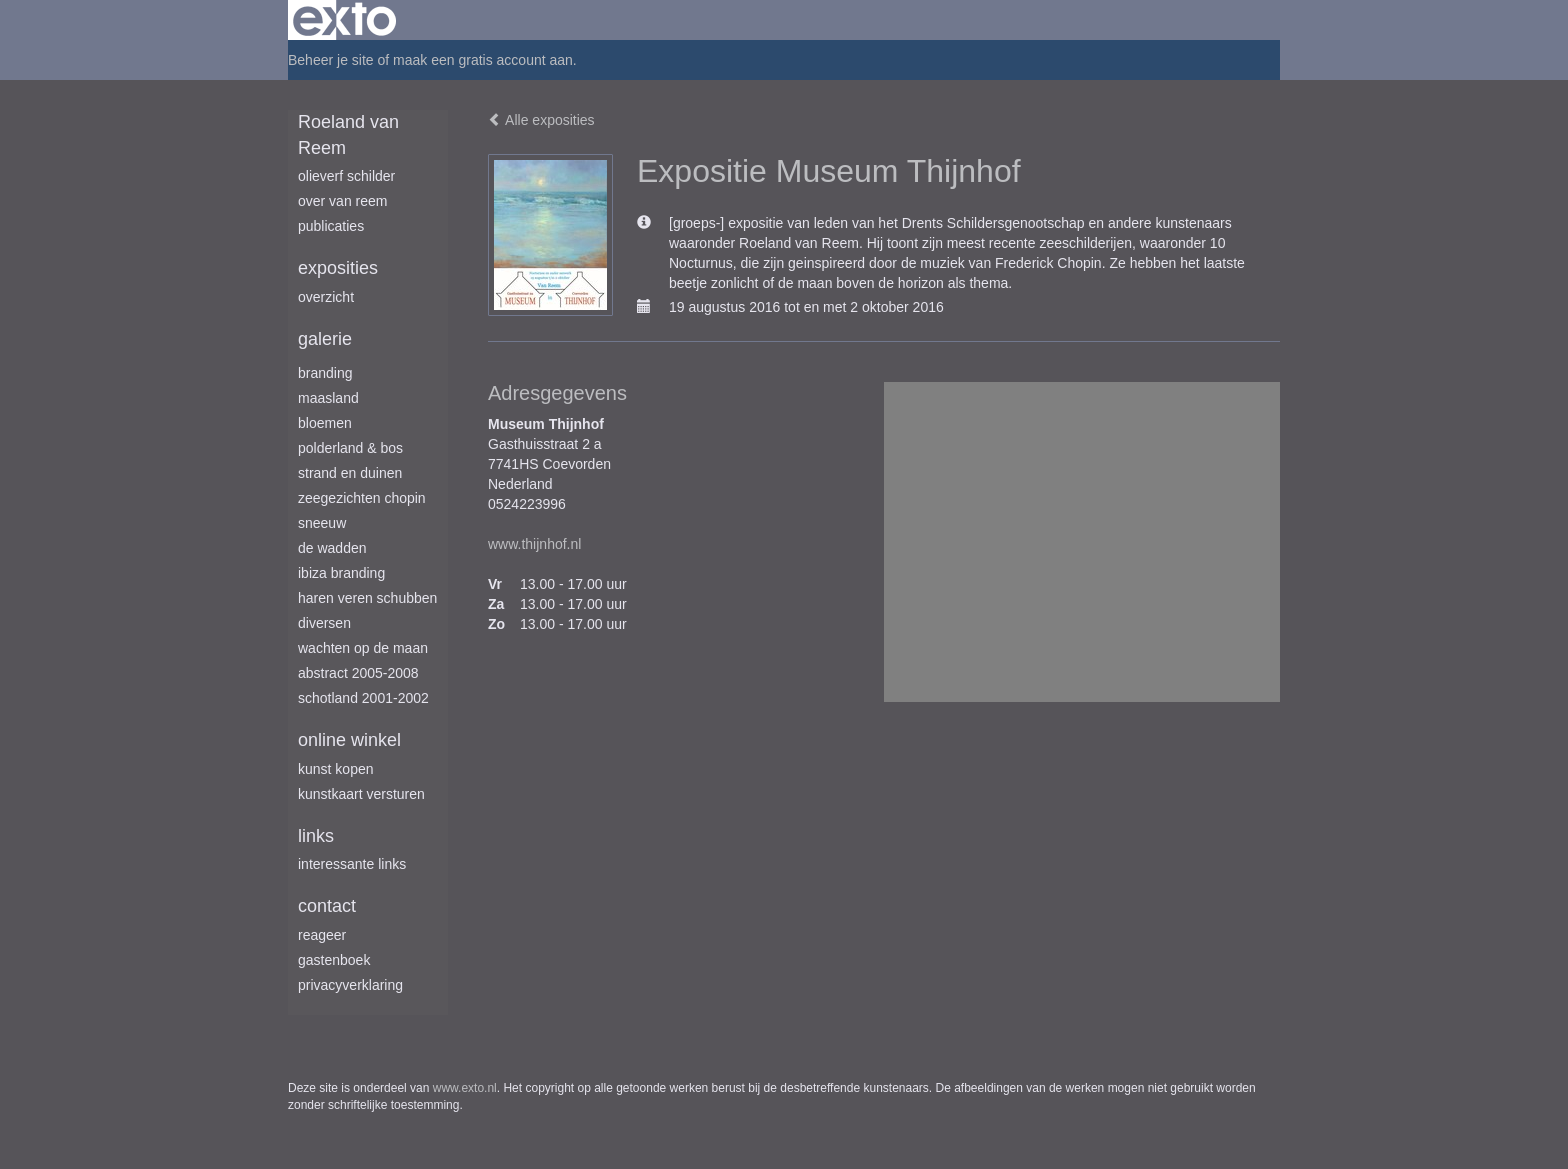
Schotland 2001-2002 (363, 698)
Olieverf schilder (346, 176)
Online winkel (349, 740)
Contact (327, 906)
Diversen (324, 623)
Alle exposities (541, 120)
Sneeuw (322, 523)
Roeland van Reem (348, 135)
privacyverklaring (350, 985)
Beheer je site (331, 60)
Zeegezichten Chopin (362, 498)
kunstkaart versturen (361, 794)
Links (316, 836)
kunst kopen (336, 769)
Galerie (325, 339)
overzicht (326, 297)
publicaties (331, 226)
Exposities (338, 268)
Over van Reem (342, 201)
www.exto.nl (465, 1088)
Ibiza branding (341, 573)
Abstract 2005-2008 (358, 673)
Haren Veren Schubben (367, 598)
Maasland (328, 398)
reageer (322, 935)
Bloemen (325, 423)
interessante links (352, 864)
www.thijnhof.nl (534, 544)
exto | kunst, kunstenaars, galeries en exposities (344, 20)
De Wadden (332, 548)
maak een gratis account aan (483, 60)
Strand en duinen (350, 473)
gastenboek (334, 960)
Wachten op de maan (363, 648)
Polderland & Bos (350, 448)
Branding (325, 373)
